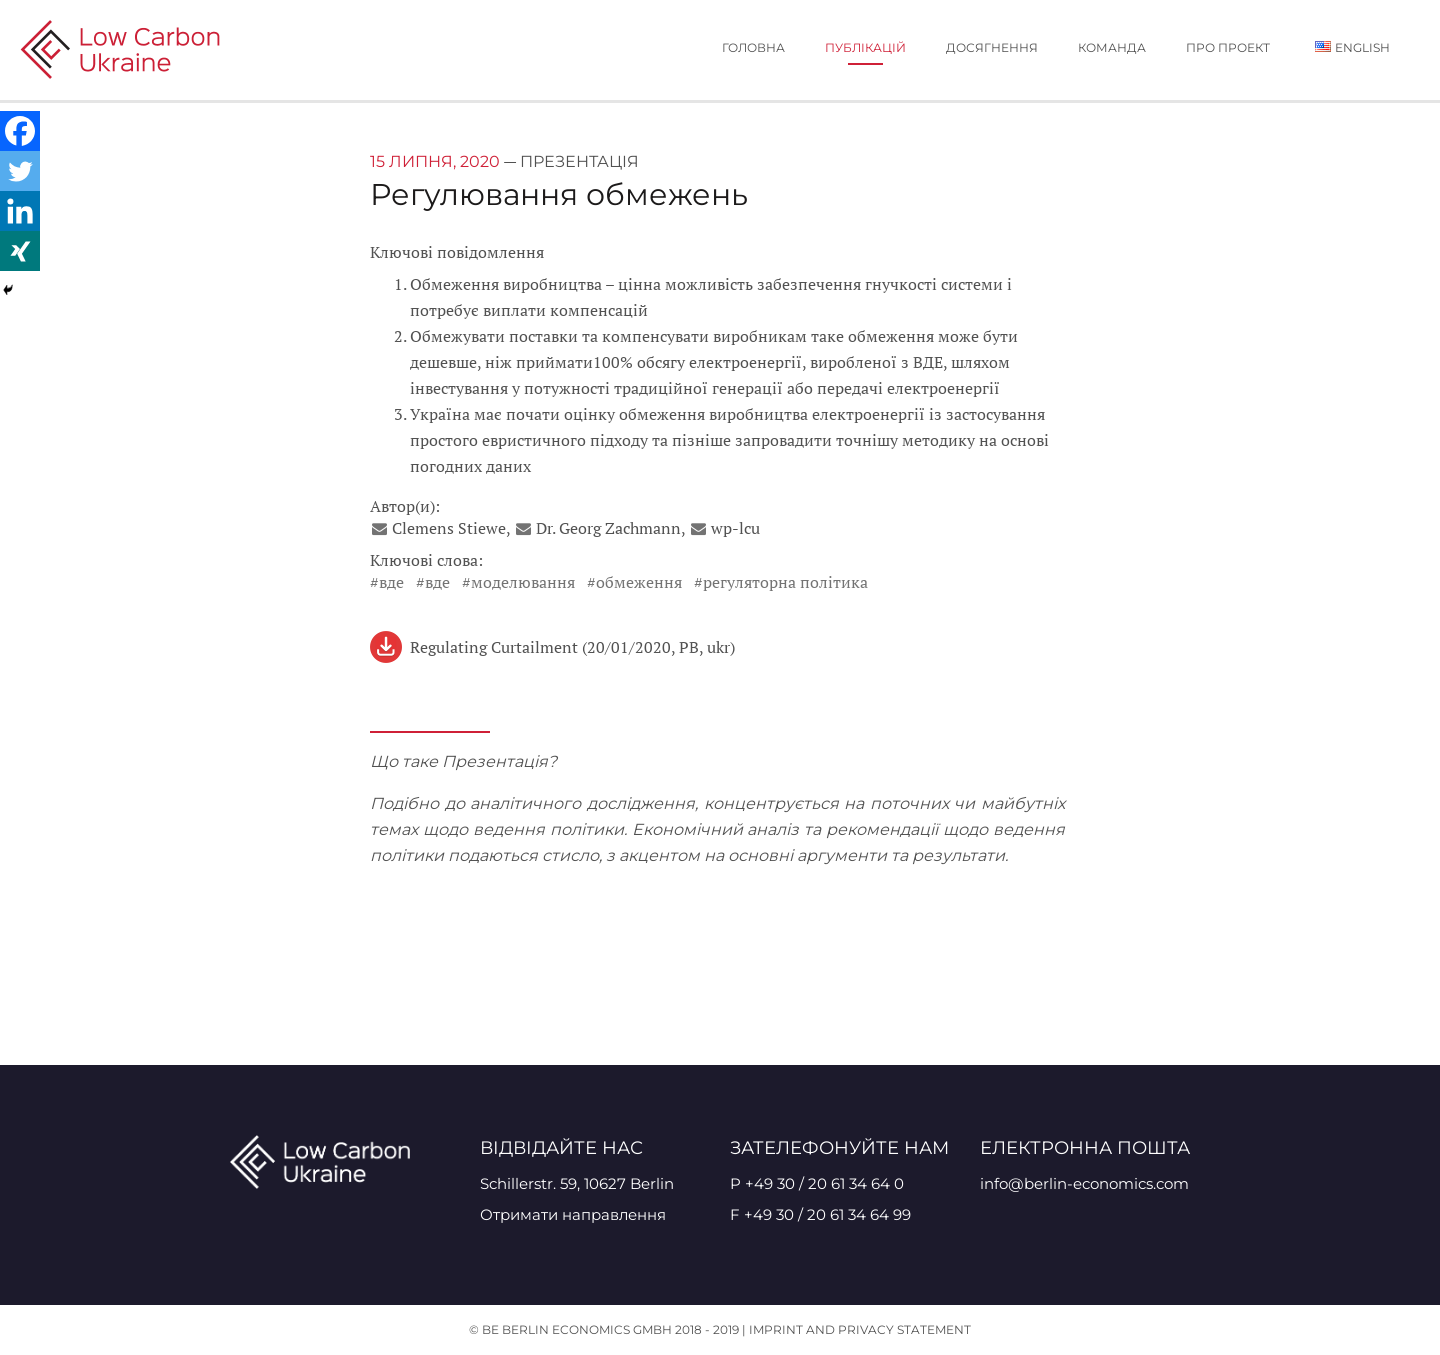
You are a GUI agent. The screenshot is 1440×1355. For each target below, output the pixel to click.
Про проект (1228, 47)
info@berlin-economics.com (1084, 1183)
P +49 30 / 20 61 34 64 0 (817, 1183)
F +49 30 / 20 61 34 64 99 (820, 1214)
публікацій (865, 47)
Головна (753, 47)
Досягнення (992, 47)
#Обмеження (634, 582)
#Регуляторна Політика (781, 582)
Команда (1112, 47)
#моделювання (518, 582)
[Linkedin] (20, 211)
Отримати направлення (573, 1214)
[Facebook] (20, 131)
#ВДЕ (387, 582)
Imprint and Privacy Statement (860, 1329)
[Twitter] (20, 171)
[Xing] (20, 251)
